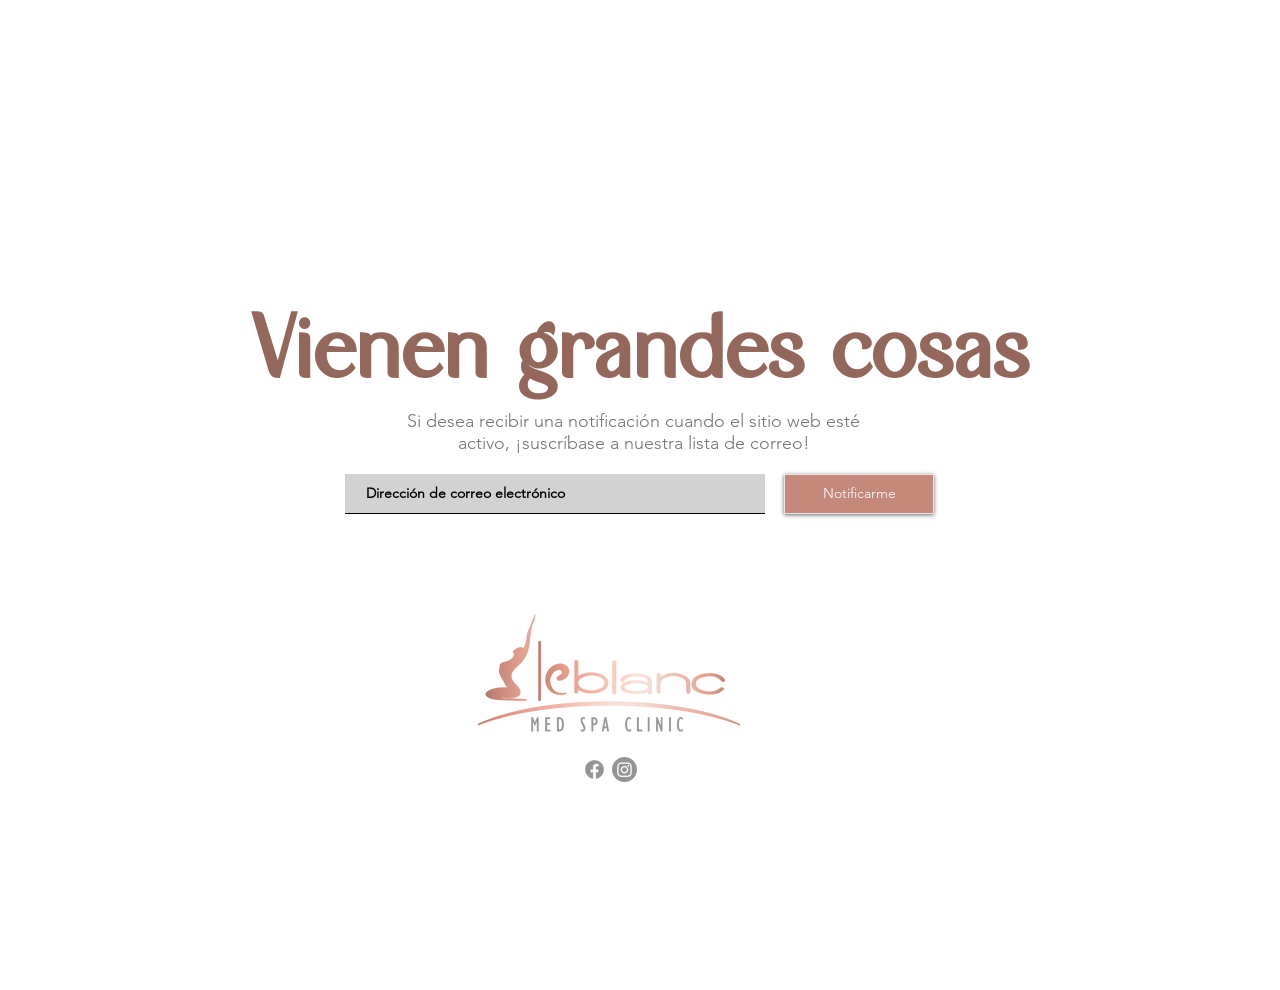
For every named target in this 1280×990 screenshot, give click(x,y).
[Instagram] (624, 769)
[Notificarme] (859, 494)
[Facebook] (594, 769)
